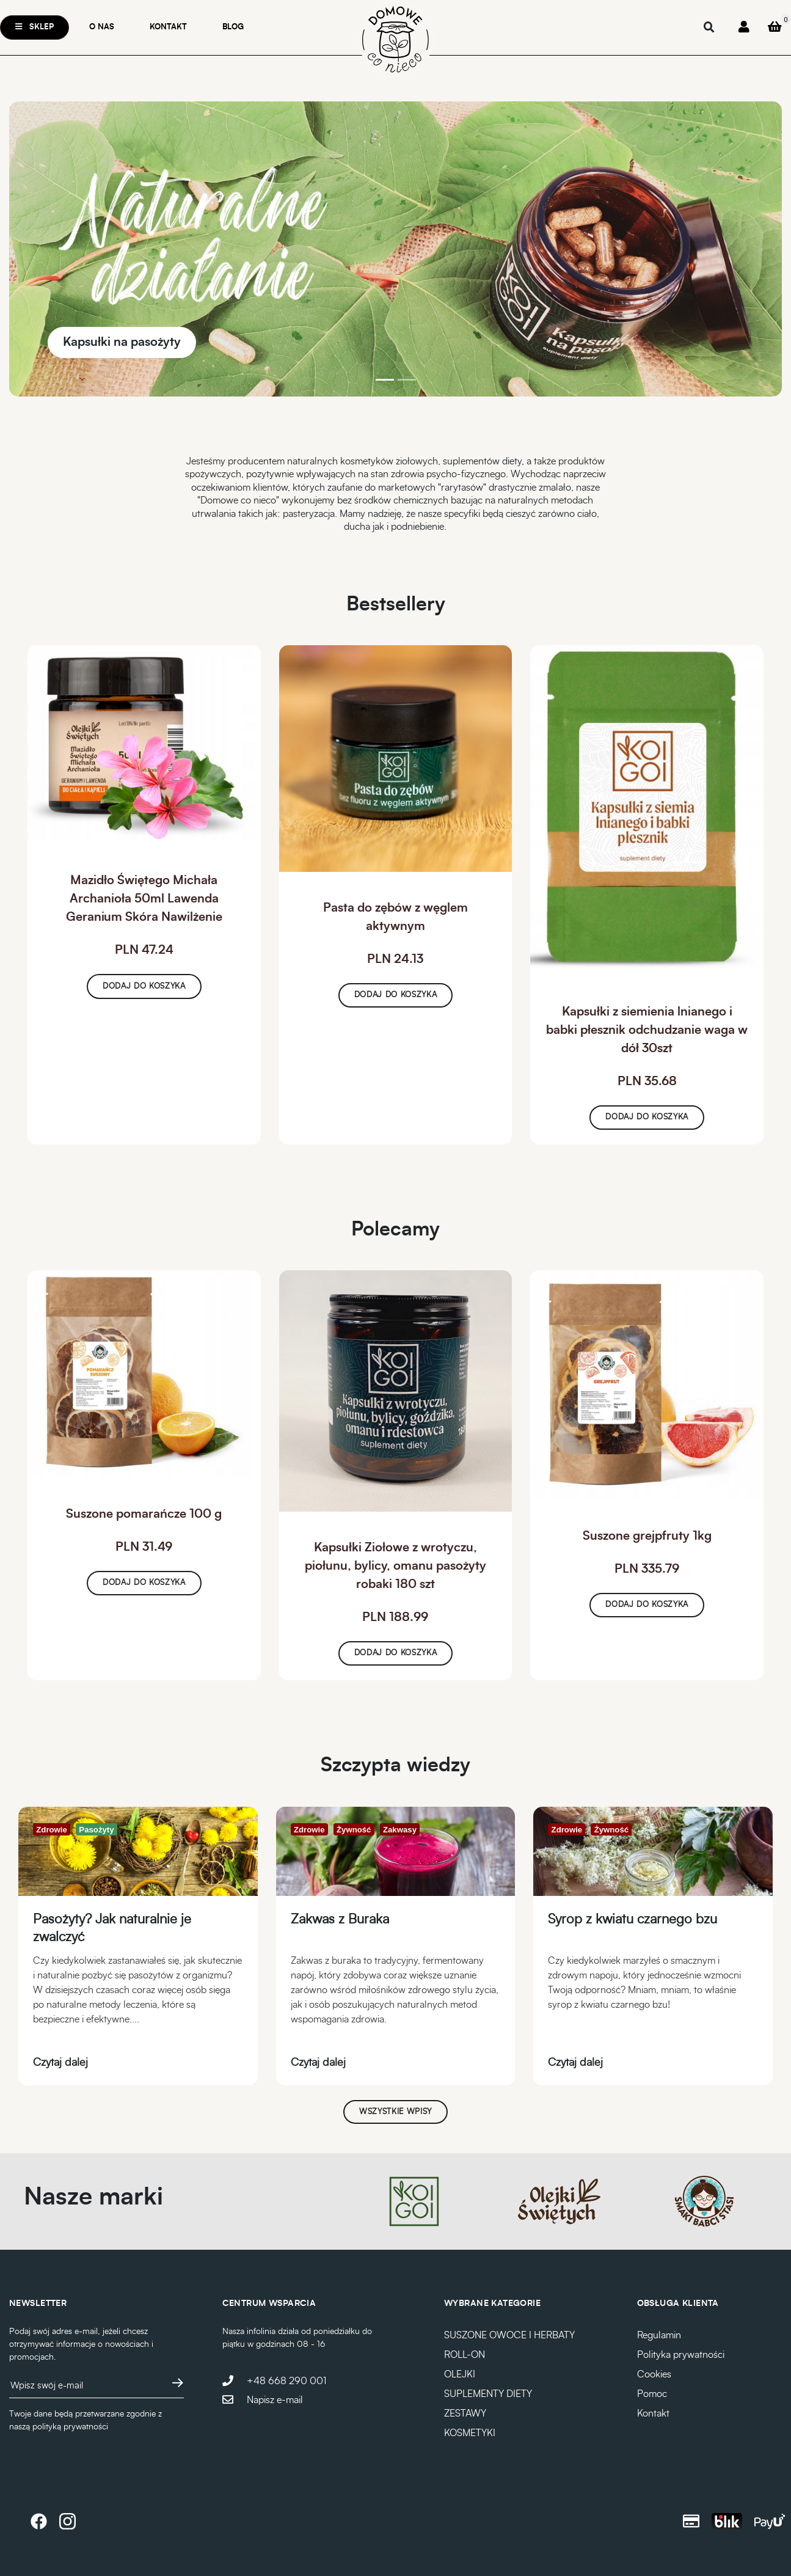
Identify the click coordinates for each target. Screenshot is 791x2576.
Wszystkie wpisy (395, 2112)
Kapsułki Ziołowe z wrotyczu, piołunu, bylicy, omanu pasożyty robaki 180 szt (395, 1566)
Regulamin (659, 2335)
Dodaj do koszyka (144, 986)
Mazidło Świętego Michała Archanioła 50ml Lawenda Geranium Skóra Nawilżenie (144, 898)
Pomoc (652, 2394)
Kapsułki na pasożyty (122, 342)
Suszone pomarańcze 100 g (144, 1514)
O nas (101, 27)
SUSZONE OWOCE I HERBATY (509, 2335)
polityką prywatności (70, 2427)
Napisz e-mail (275, 2400)
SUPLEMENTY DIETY (488, 2394)
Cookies (654, 2374)
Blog (233, 27)
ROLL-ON (464, 2355)
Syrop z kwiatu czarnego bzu (632, 1919)
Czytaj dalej (60, 2062)
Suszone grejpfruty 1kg (647, 1536)
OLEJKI (459, 2374)
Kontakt (168, 27)
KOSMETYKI (469, 2433)
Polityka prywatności (680, 2355)
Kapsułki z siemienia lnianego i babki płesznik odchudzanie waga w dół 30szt (647, 1030)
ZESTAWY (465, 2413)
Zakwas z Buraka (340, 1919)
